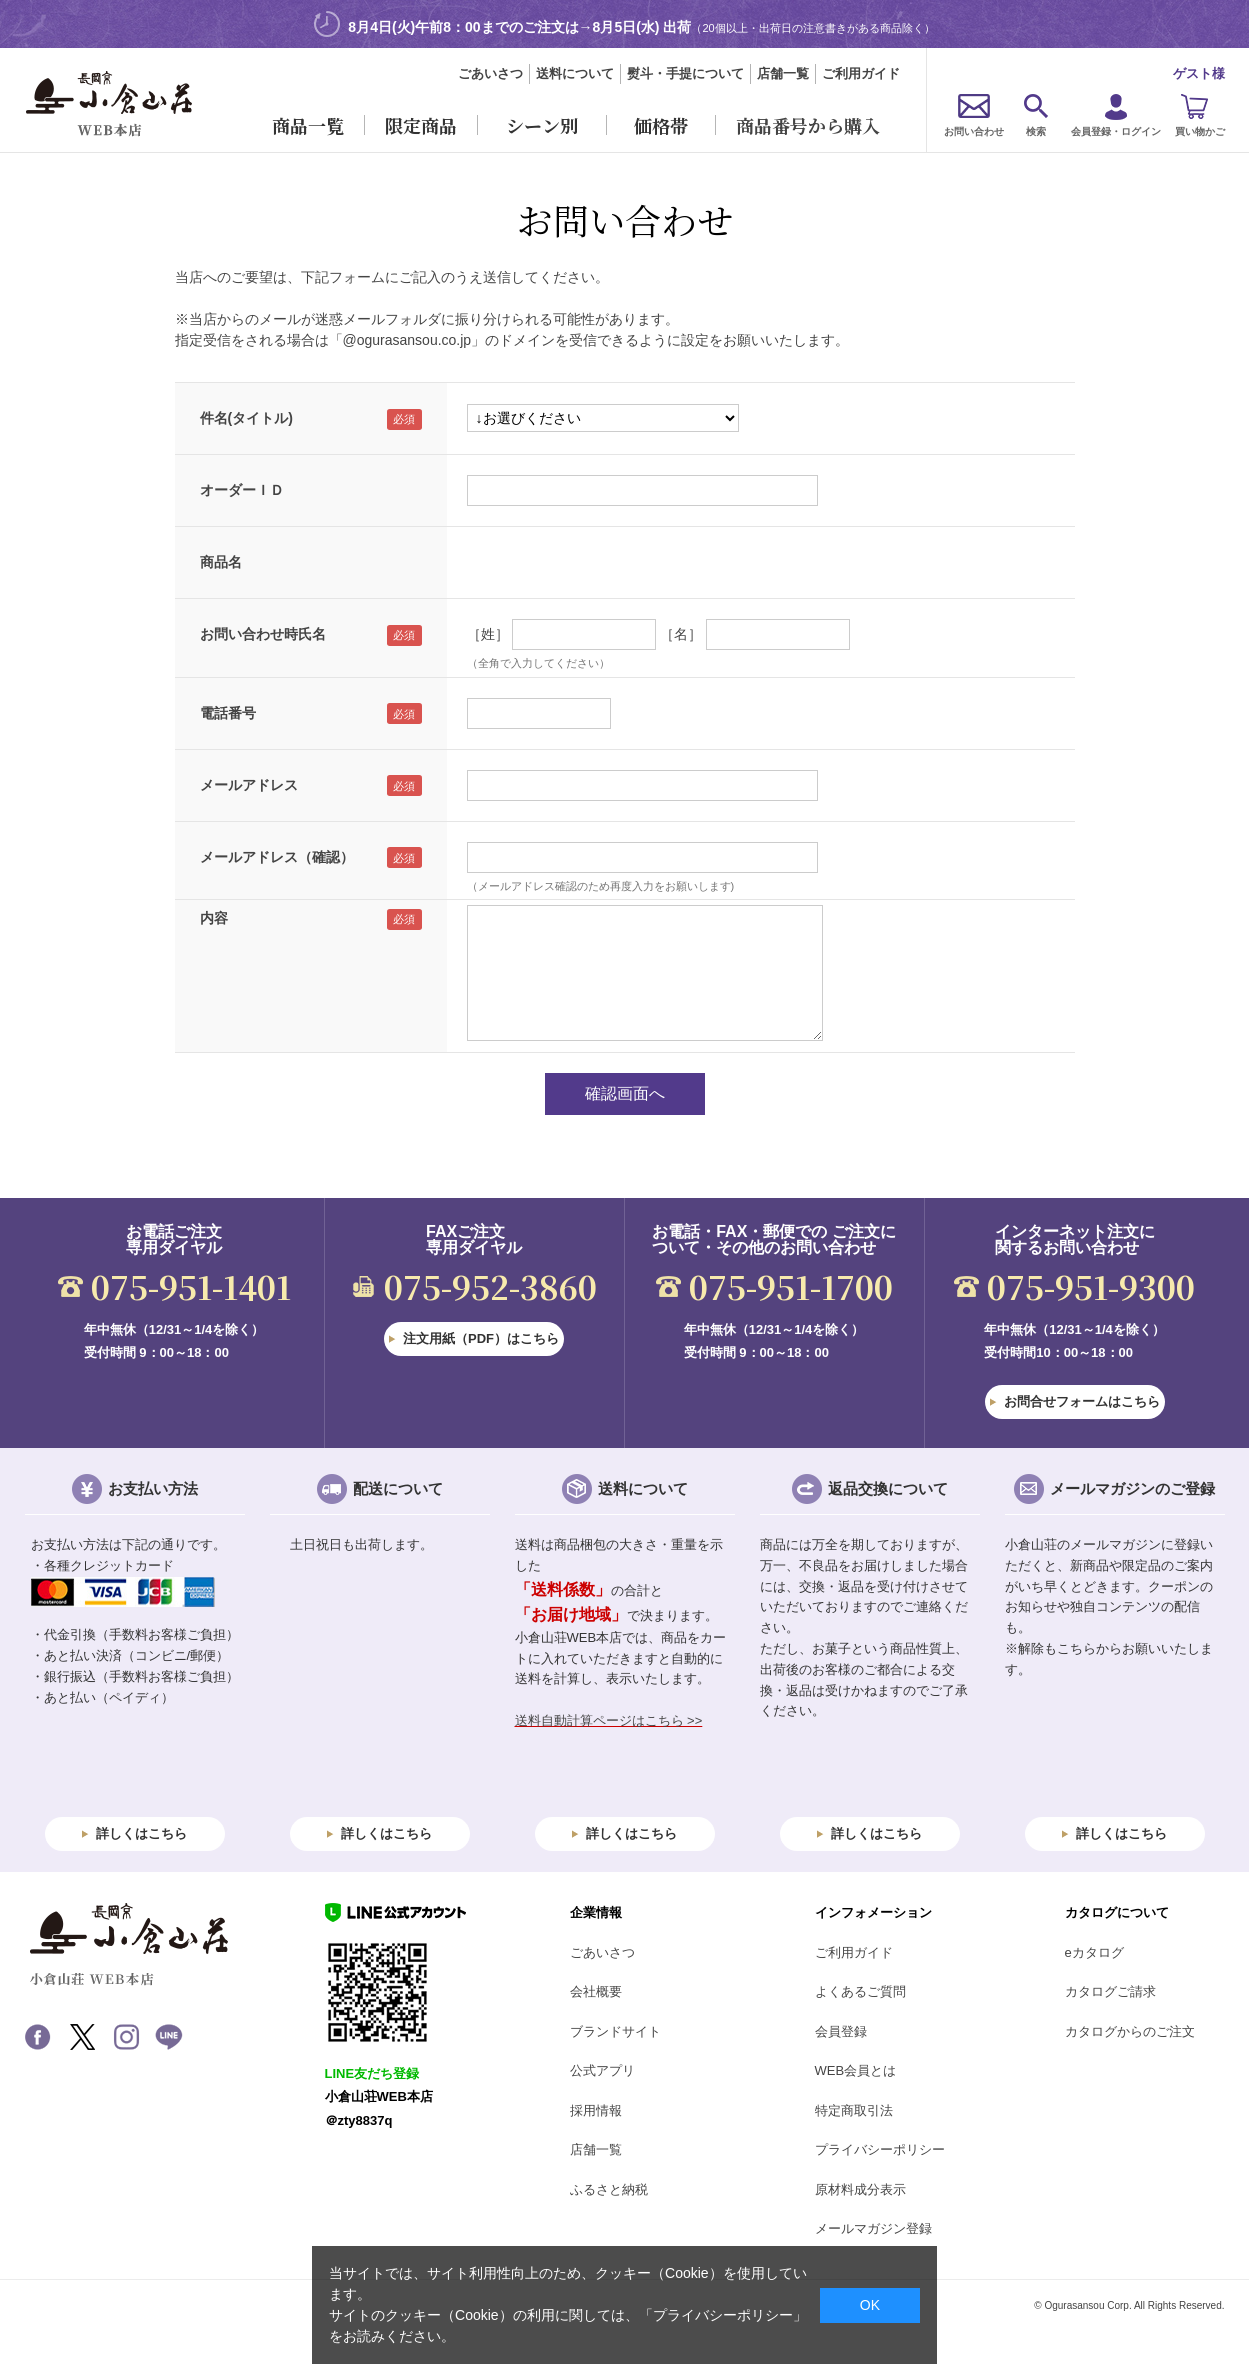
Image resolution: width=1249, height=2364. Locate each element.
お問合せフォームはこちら (1082, 1401)
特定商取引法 (854, 2110)
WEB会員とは (856, 2070)
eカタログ (1094, 1952)
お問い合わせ (974, 131)
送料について (575, 73)
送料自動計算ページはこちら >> (609, 1720)
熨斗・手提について (685, 73)
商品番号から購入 (808, 125)
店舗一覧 (783, 73)
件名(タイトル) (246, 418)
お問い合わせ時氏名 (263, 634)
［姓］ (488, 634)
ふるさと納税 (609, 2189)
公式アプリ (602, 2070)
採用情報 (596, 2110)
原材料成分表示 (860, 2189)
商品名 (221, 562)
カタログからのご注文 (1130, 2031)
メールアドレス (249, 785)
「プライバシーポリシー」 (723, 2315)
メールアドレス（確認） (277, 857)
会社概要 (596, 1991)
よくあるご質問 (860, 1991)
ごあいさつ (490, 73)
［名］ (681, 634)
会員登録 (841, 2031)
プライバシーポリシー (880, 2149)
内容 (214, 918)
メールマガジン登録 (873, 2228)
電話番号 (228, 713)
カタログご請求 (1110, 1991)
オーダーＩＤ (242, 490)
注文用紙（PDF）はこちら (481, 1338)
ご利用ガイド (861, 73)
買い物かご (1200, 131)
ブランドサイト (615, 2031)
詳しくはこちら (141, 1833)
